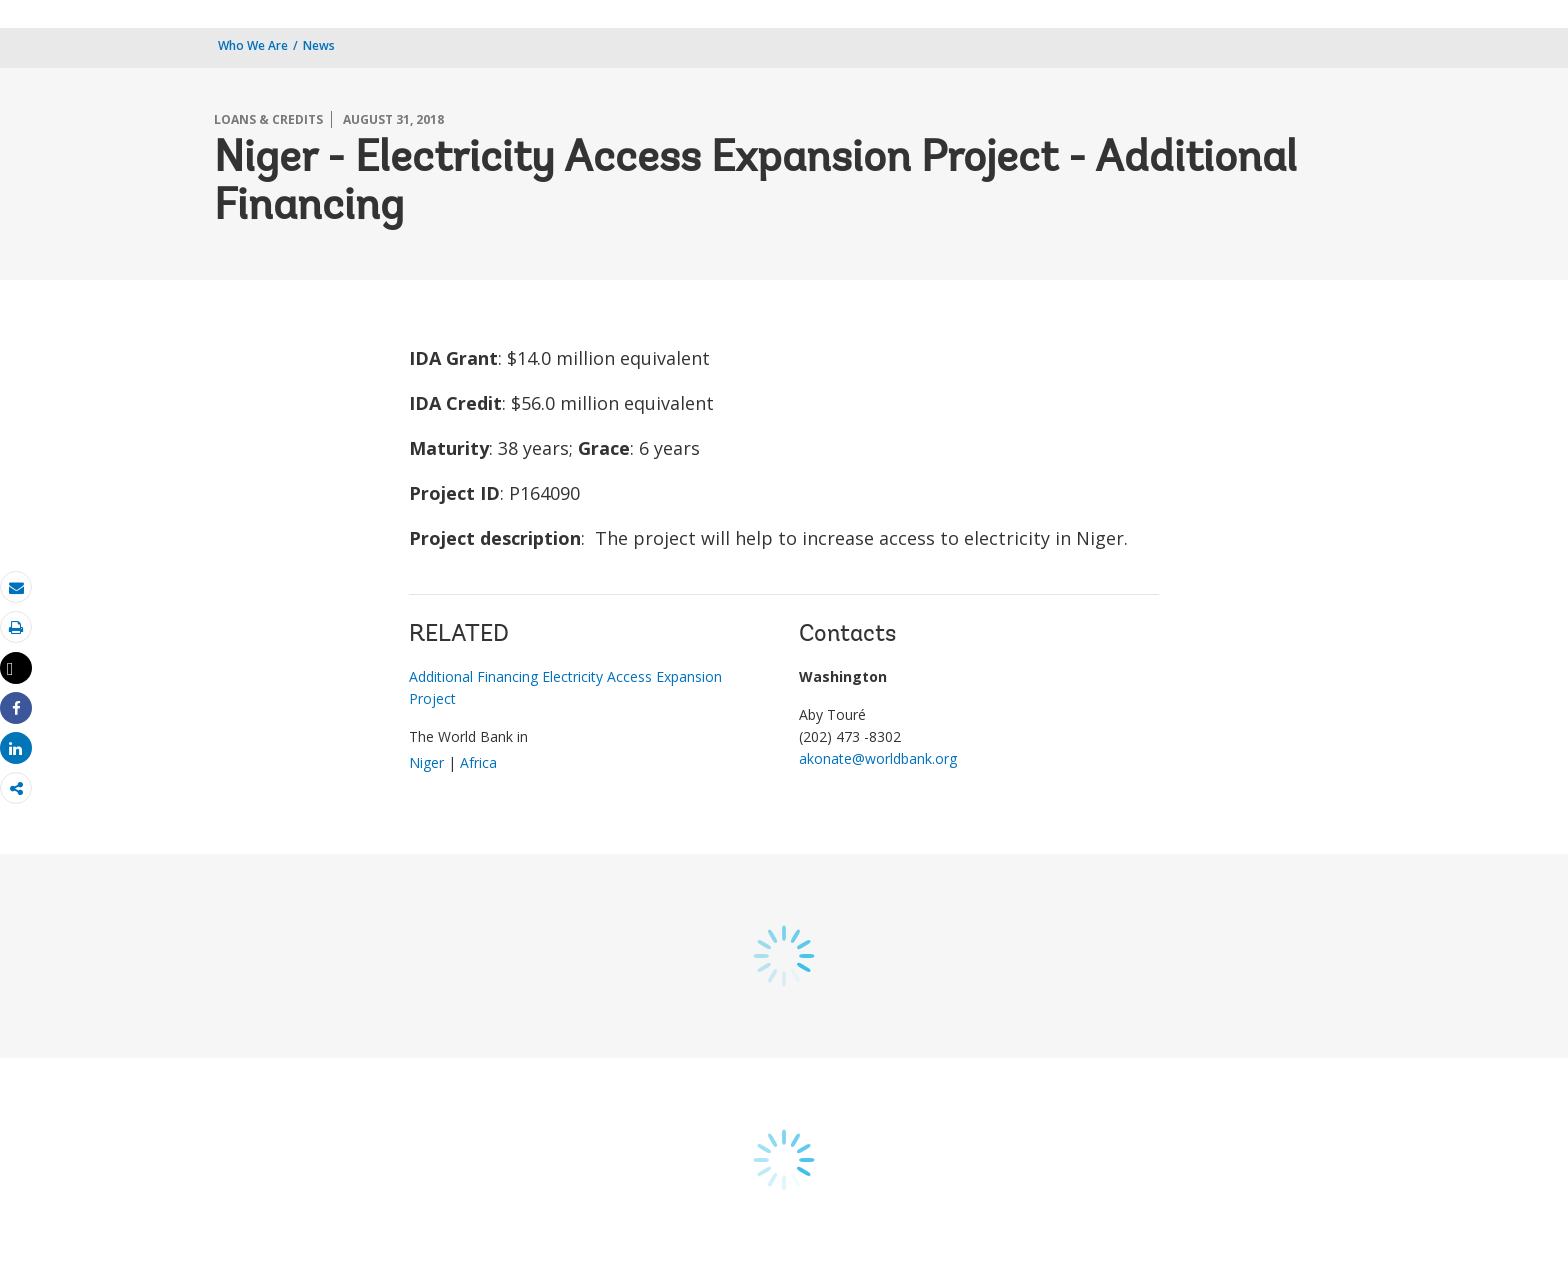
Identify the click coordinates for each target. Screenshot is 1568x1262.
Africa (478, 762)
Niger (426, 762)
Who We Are (253, 45)
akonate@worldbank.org (878, 758)
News (319, 45)
